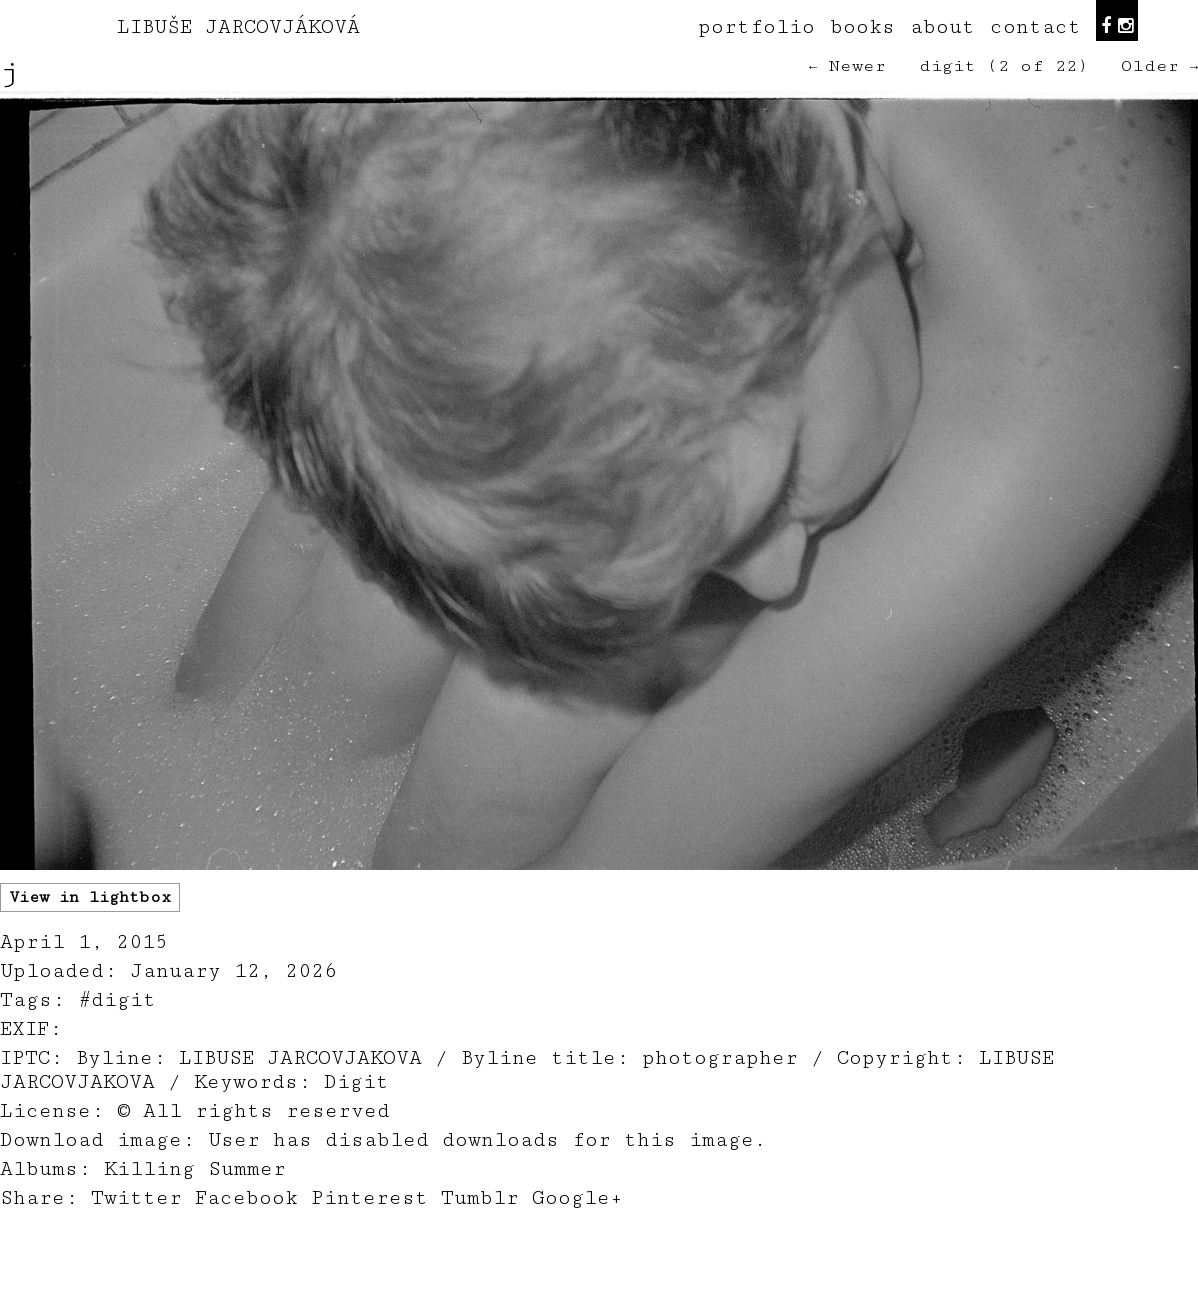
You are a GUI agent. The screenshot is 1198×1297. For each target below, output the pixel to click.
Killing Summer (195, 1169)
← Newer (847, 66)
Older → (1159, 66)
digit (947, 66)
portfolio (756, 27)
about (942, 27)
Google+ (577, 1198)
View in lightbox (90, 897)
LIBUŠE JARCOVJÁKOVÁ (238, 27)
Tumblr (480, 1198)
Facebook (246, 1198)
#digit (117, 1000)
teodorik (751, 1286)
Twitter (136, 1198)
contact (1035, 27)
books (862, 27)
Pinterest (369, 1198)
